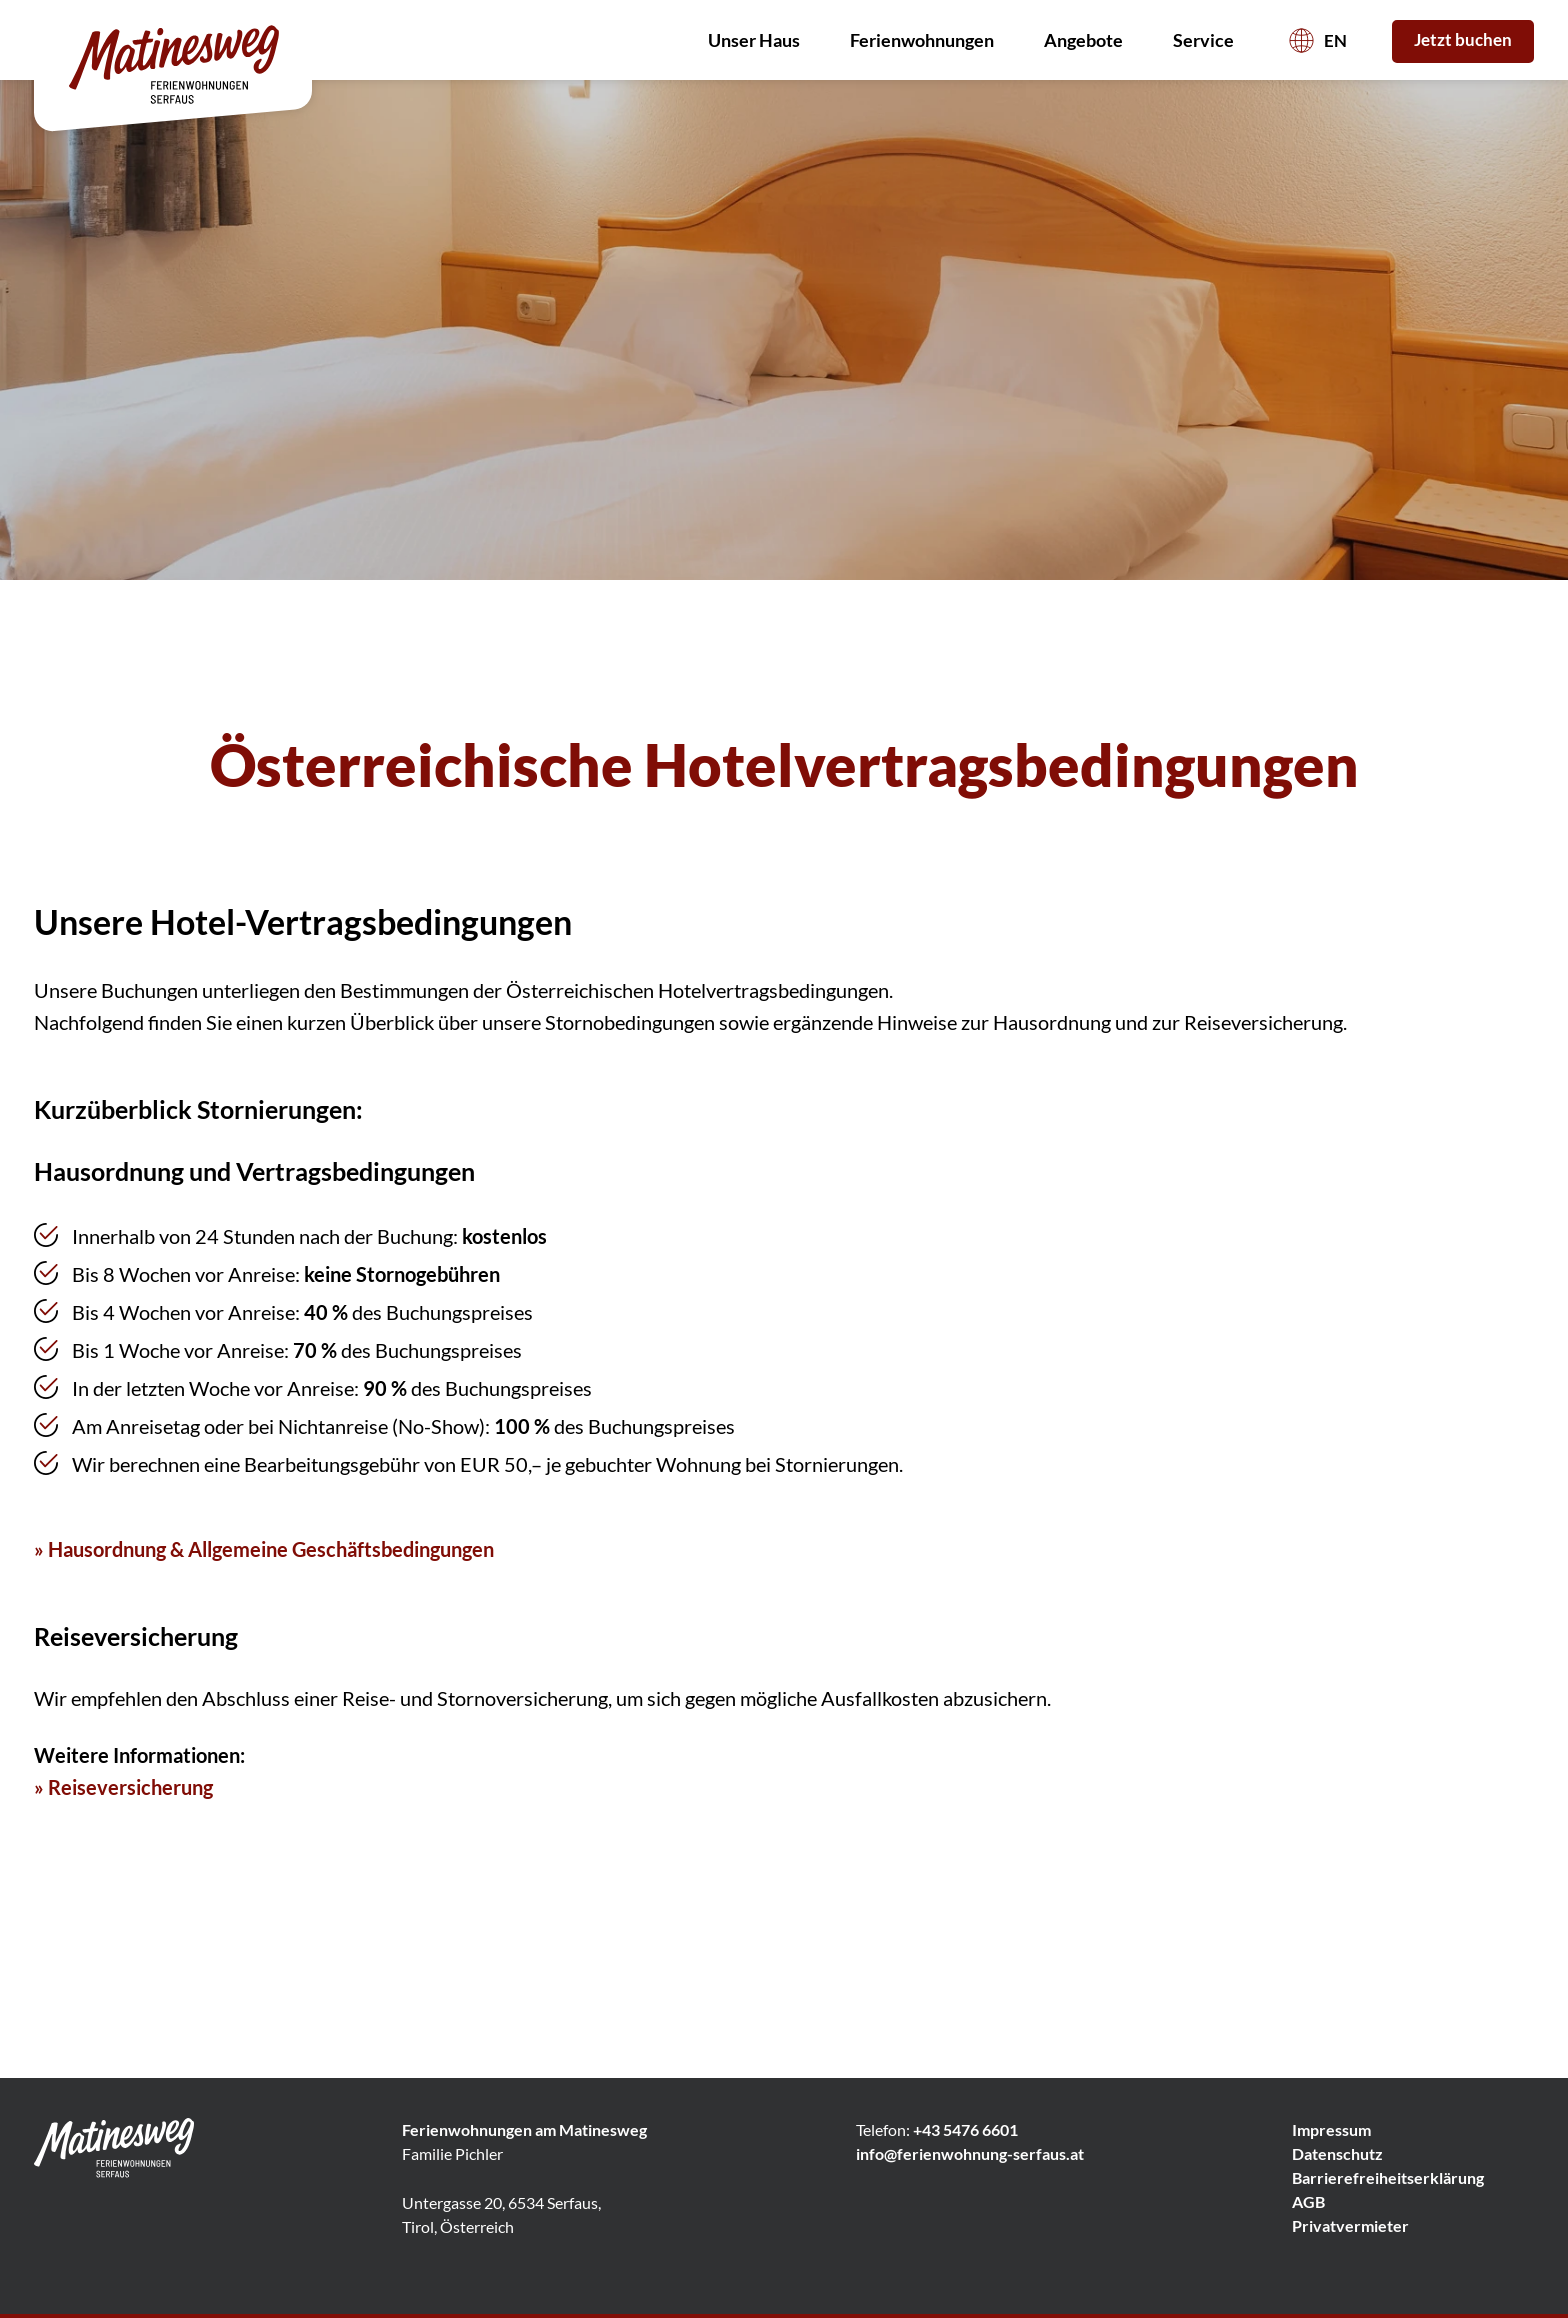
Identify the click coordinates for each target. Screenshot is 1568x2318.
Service (1208, 40)
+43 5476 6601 (965, 2129)
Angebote (1088, 40)
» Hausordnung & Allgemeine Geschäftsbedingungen (264, 1549)
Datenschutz (1337, 2153)
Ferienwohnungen (927, 40)
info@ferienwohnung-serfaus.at (970, 2153)
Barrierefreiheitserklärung (1388, 2177)
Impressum (1331, 2129)
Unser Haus (759, 40)
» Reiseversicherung (123, 1787)
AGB (1308, 2201)
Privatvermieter (1350, 2225)
